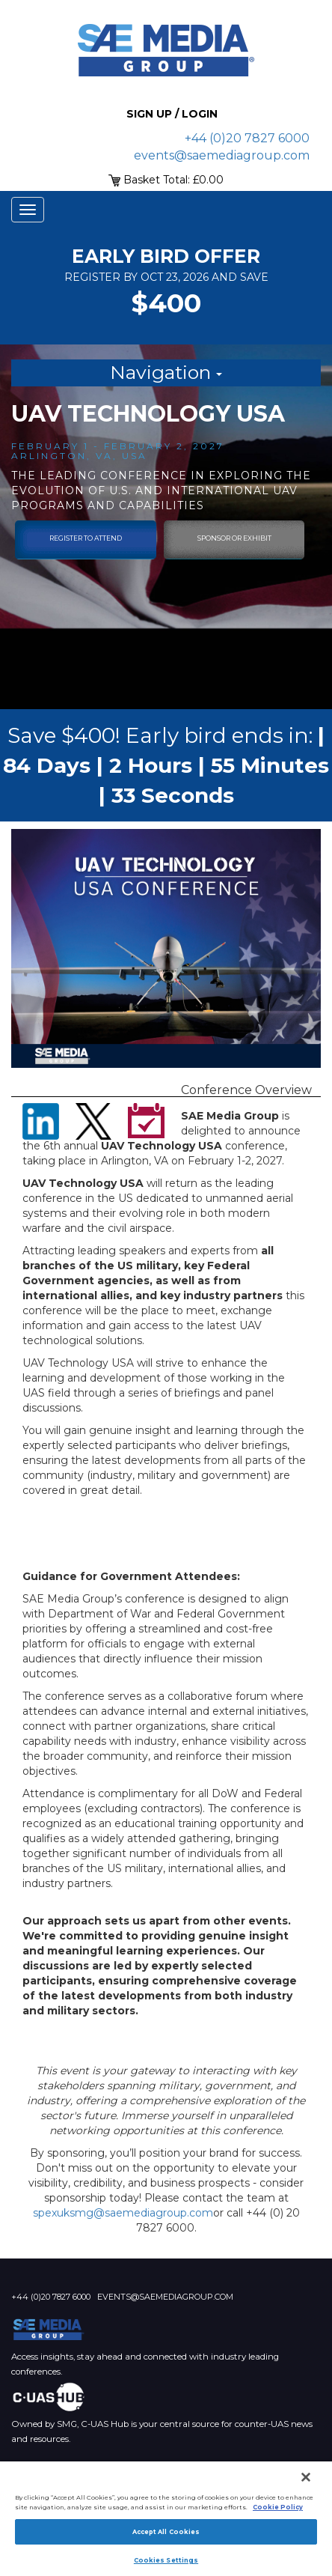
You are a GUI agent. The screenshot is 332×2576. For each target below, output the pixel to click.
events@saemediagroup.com (222, 155)
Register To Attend (85, 538)
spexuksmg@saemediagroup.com (123, 2213)
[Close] (305, 2477)
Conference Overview (246, 1090)
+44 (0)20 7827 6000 (247, 138)
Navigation (166, 372)
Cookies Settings (166, 2560)
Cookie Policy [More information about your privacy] (278, 2507)
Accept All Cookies (166, 2532)
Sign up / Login (172, 114)
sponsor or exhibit (234, 538)
